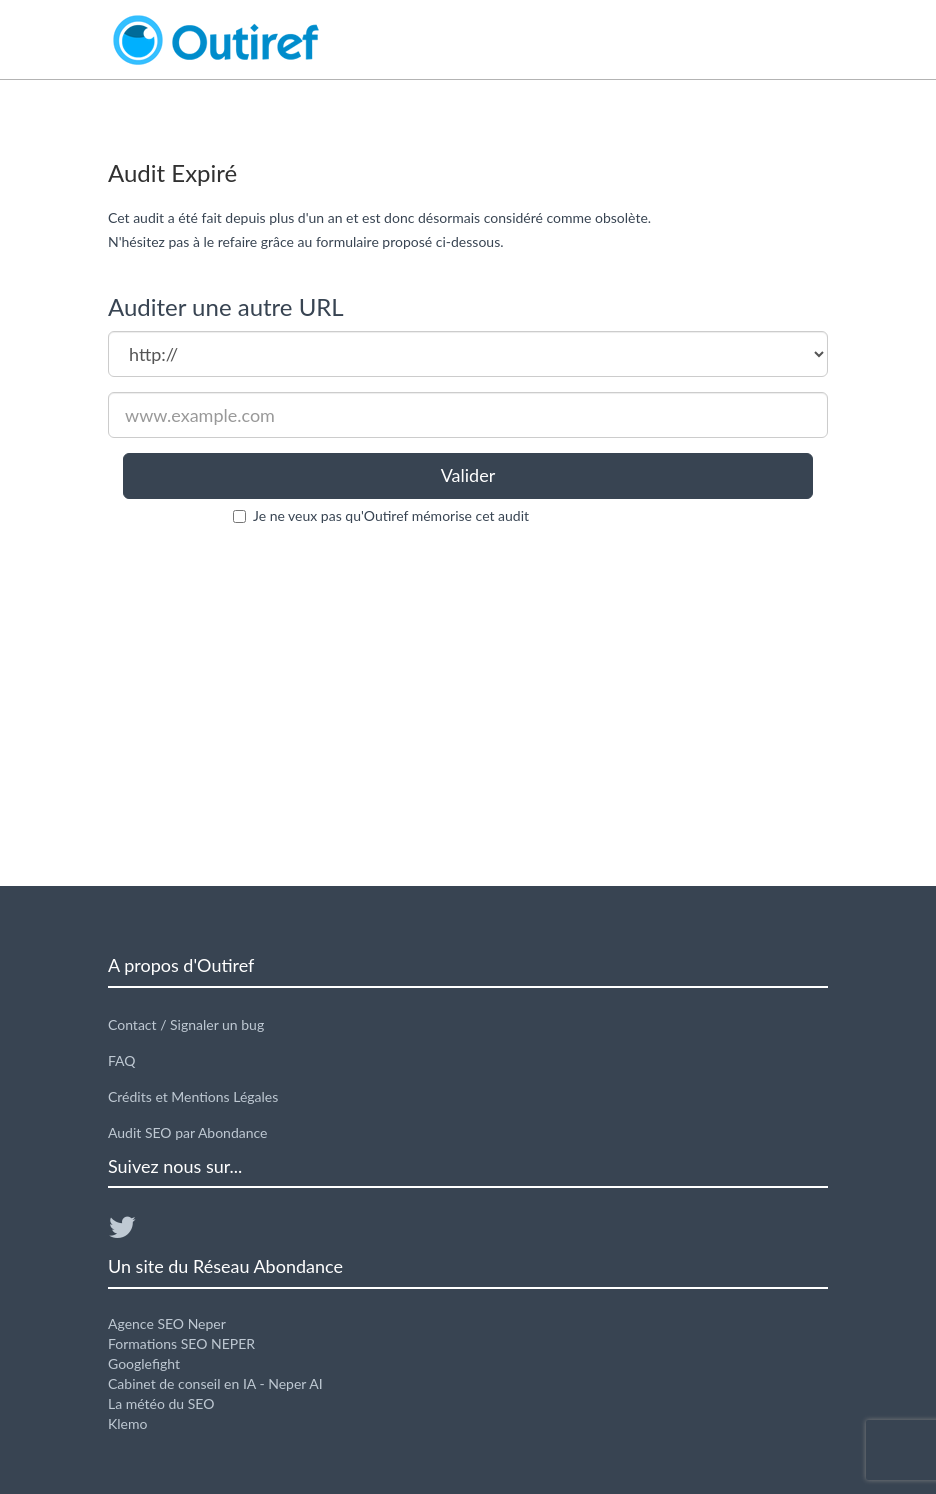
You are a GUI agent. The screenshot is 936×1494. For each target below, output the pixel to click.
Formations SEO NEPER (181, 1343)
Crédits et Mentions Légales (193, 1096)
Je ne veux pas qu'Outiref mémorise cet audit (391, 515)
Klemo (127, 1423)
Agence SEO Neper (167, 1323)
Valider (468, 475)
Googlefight (144, 1363)
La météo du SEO (161, 1403)
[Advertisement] (468, 706)
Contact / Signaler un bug (186, 1024)
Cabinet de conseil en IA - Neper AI (215, 1383)
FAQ (122, 1060)
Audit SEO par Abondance (188, 1132)
